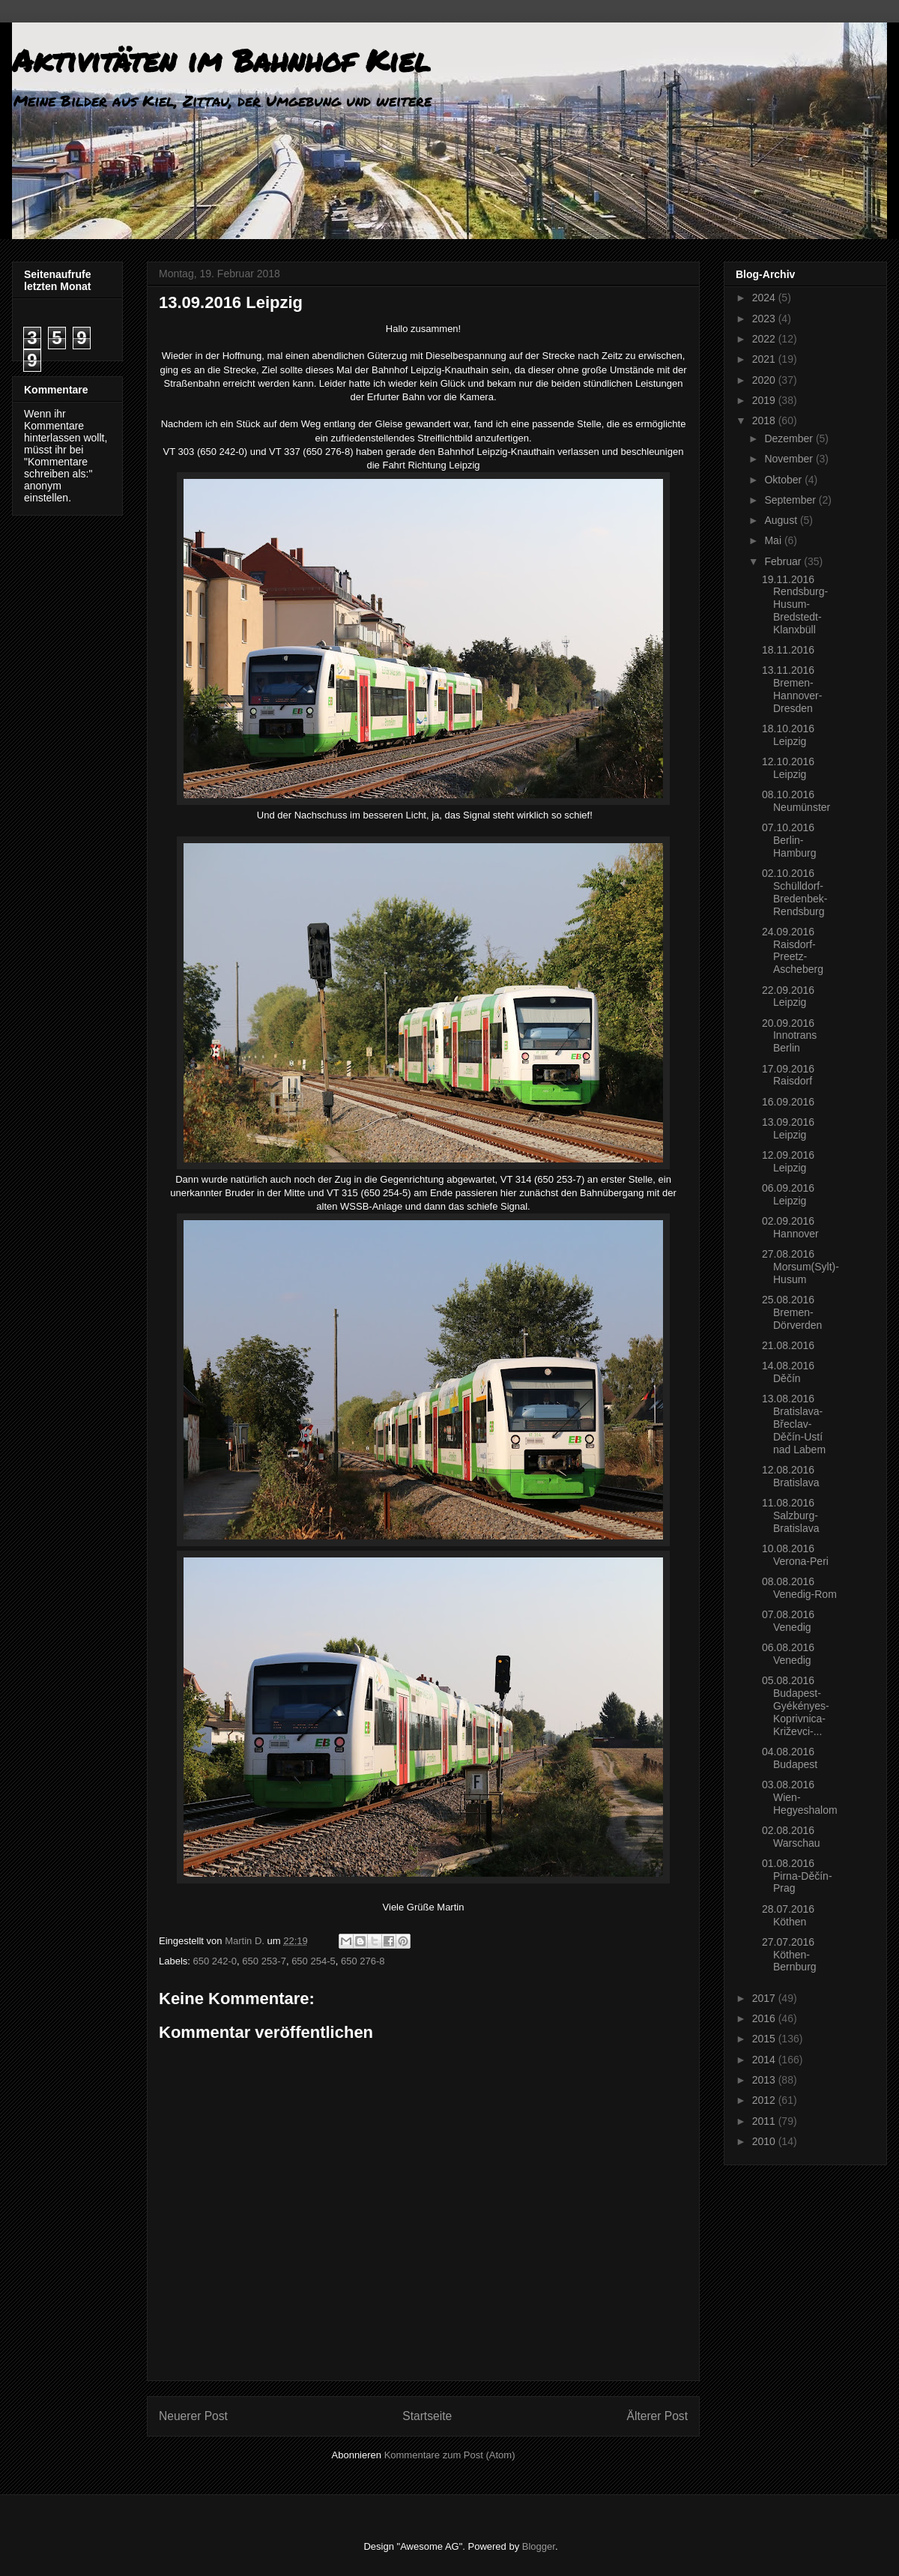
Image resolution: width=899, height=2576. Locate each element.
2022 (765, 339)
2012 (765, 2100)
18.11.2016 (788, 650)
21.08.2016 (788, 1345)
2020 (765, 380)
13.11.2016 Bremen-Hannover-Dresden (792, 689)
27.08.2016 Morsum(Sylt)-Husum (800, 1266)
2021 (765, 359)
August (781, 520)
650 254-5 (313, 1961)
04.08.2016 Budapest (789, 1758)
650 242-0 (215, 1961)
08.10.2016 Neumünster (796, 800)
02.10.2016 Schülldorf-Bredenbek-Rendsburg (794, 892)
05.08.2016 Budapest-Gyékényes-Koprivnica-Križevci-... (795, 1705)
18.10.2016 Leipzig (788, 735)
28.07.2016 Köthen (788, 1915)
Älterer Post (657, 2416)
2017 (765, 1998)
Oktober (784, 480)
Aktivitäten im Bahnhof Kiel (221, 60)
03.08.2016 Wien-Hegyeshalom (800, 1797)
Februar (784, 561)
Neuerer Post (193, 2416)
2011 (765, 2121)
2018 (765, 420)
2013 (765, 2080)
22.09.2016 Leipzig (788, 996)
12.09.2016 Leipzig (788, 1161)
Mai (774, 540)
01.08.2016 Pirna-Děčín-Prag (797, 1876)
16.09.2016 (788, 1102)
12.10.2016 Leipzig (788, 767)
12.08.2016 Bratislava (790, 1476)
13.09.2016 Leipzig (788, 1128)
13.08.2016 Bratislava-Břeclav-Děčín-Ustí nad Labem (794, 1424)
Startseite (427, 2416)
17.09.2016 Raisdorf (788, 1075)
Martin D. (246, 1940)
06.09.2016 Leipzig (788, 1194)
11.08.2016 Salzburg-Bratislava (790, 1515)
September (791, 500)
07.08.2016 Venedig (788, 1620)
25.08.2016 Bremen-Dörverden (792, 1312)
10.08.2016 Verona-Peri (795, 1554)
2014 (765, 2060)
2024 (765, 298)
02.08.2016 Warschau (791, 1836)
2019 (765, 400)
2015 (765, 2039)
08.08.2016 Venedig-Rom (799, 1587)
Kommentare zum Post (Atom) (449, 2455)
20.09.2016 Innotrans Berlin (789, 1036)
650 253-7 (264, 1961)
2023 (765, 319)
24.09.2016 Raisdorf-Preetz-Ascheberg (792, 950)
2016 (765, 2018)
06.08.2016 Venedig (788, 1653)
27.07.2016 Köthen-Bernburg (789, 1954)
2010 (765, 2141)
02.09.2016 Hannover (790, 1227)
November (789, 459)
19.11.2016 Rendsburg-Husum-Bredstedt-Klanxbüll (795, 604)
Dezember (789, 438)
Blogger (538, 2546)
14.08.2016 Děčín (788, 1372)
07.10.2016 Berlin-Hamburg (789, 840)
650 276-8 (363, 1961)
